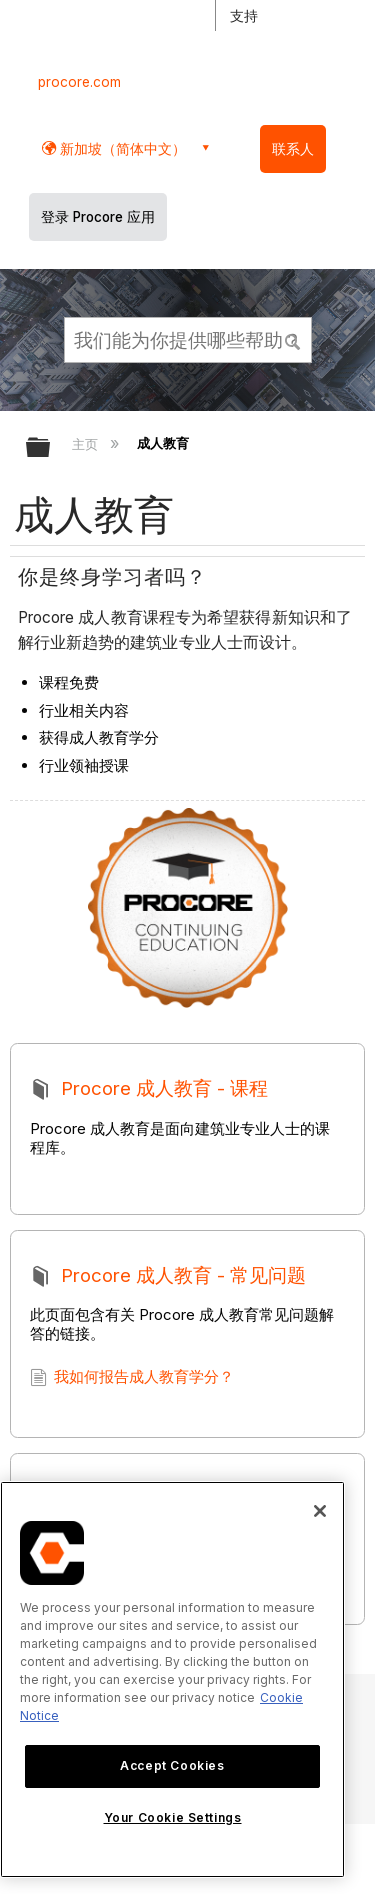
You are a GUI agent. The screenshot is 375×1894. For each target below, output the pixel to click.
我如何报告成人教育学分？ (132, 1380)
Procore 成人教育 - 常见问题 (169, 1278)
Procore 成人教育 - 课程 (150, 1091)
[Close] (320, 1511)
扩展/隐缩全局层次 (51, 448)
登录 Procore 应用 (98, 217)
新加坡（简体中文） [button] (121, 148)
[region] (172, 1679)
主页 (87, 444)
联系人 (293, 149)
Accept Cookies (172, 1765)
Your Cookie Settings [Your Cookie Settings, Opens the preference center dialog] (173, 1817)
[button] (293, 339)
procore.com (79, 82)
